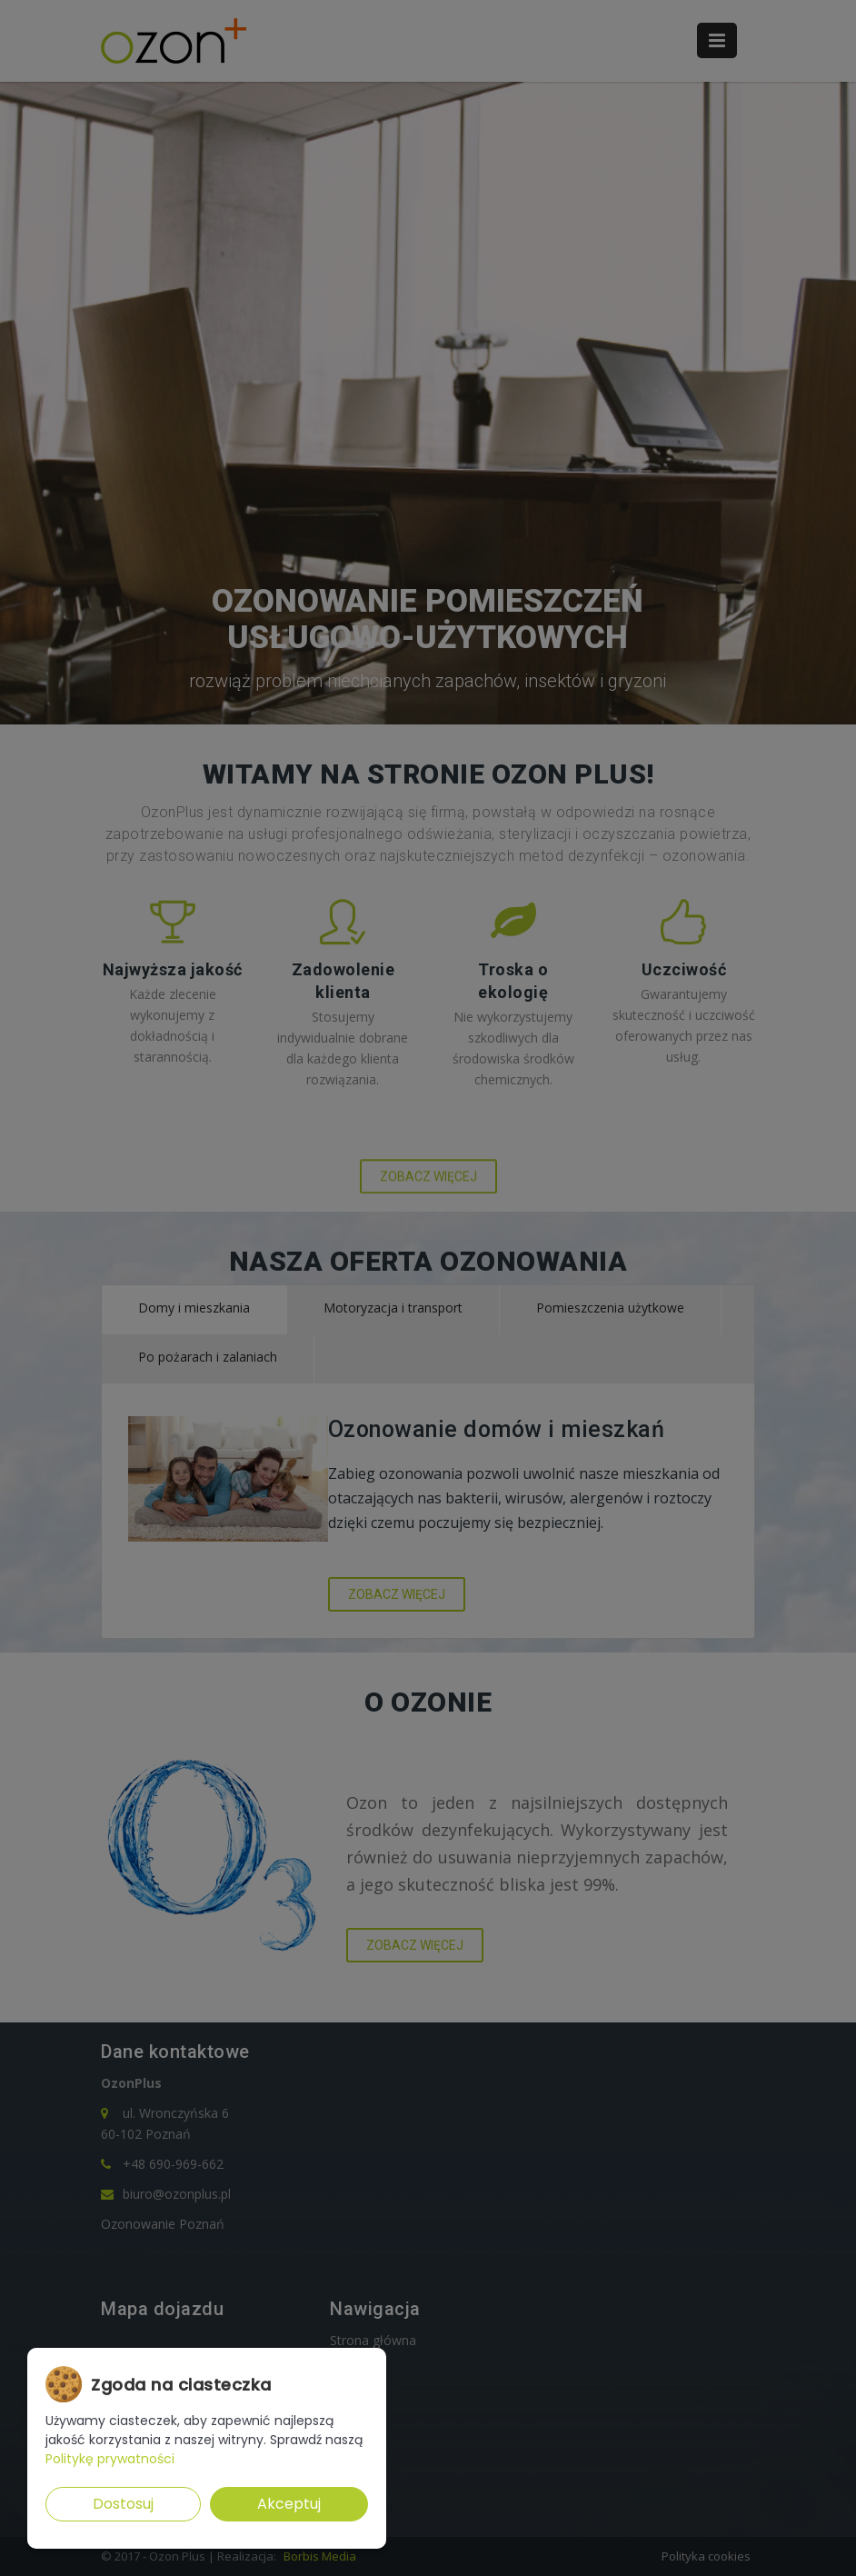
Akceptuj (289, 2503)
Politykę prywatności (109, 2459)
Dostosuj (123, 2503)
